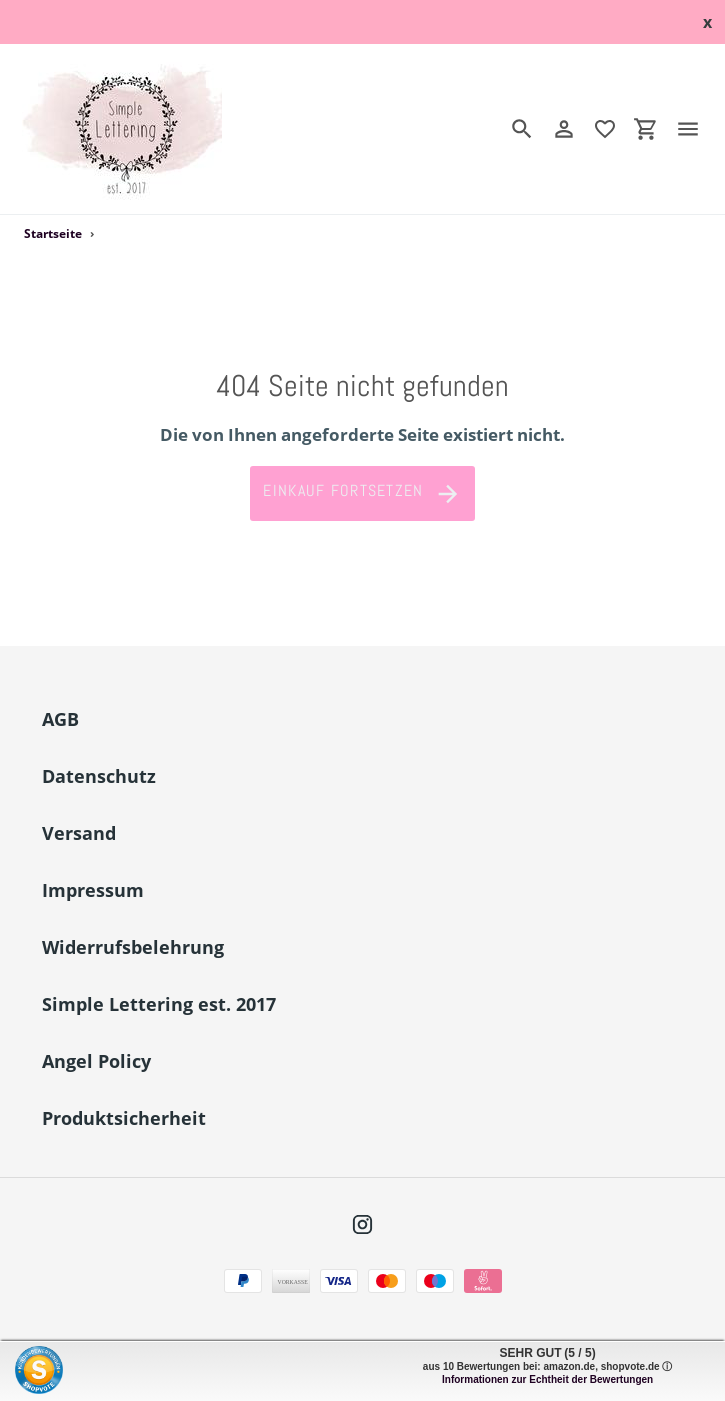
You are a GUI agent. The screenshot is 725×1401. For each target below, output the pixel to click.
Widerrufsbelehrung (133, 947)
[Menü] (696, 129)
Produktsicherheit (124, 1118)
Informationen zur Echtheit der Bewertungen (547, 1379)
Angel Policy (96, 1061)
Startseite (53, 233)
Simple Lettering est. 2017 (159, 1004)
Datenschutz (99, 776)
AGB (60, 719)
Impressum (93, 890)
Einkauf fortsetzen (362, 494)
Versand (79, 833)
